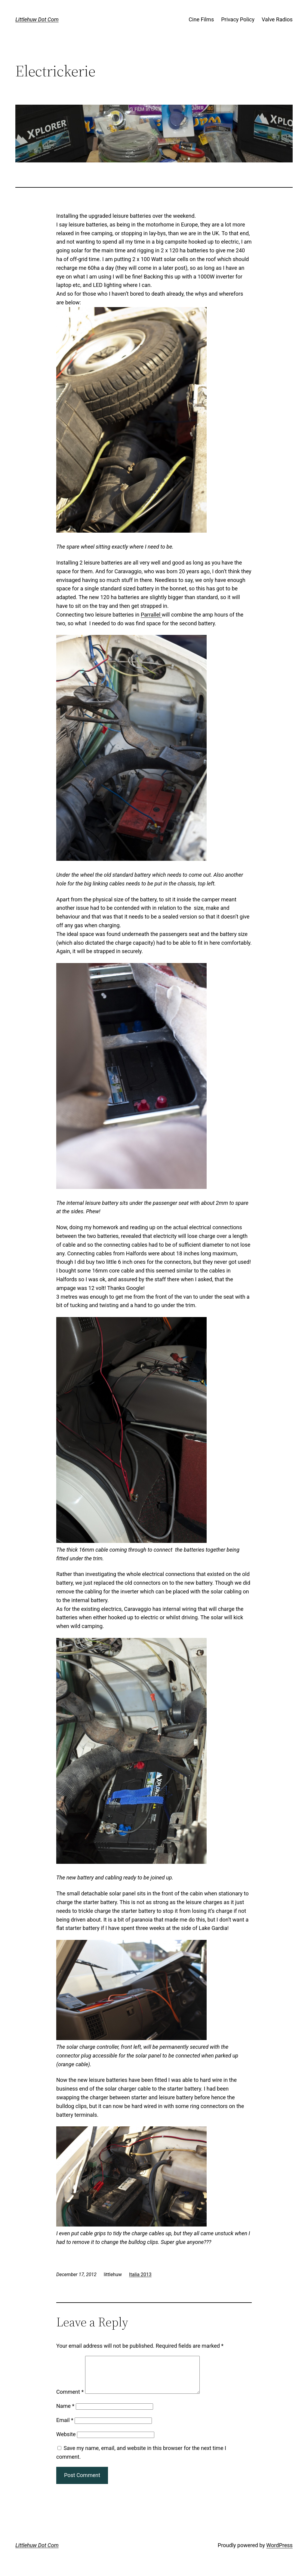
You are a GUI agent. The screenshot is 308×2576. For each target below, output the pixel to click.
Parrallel (151, 614)
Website (65, 2441)
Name (65, 2413)
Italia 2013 (140, 2274)
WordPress (279, 2552)
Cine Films (201, 19)
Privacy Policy (237, 19)
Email (64, 2427)
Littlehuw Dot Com (37, 19)
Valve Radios (277, 19)
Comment (70, 2399)
